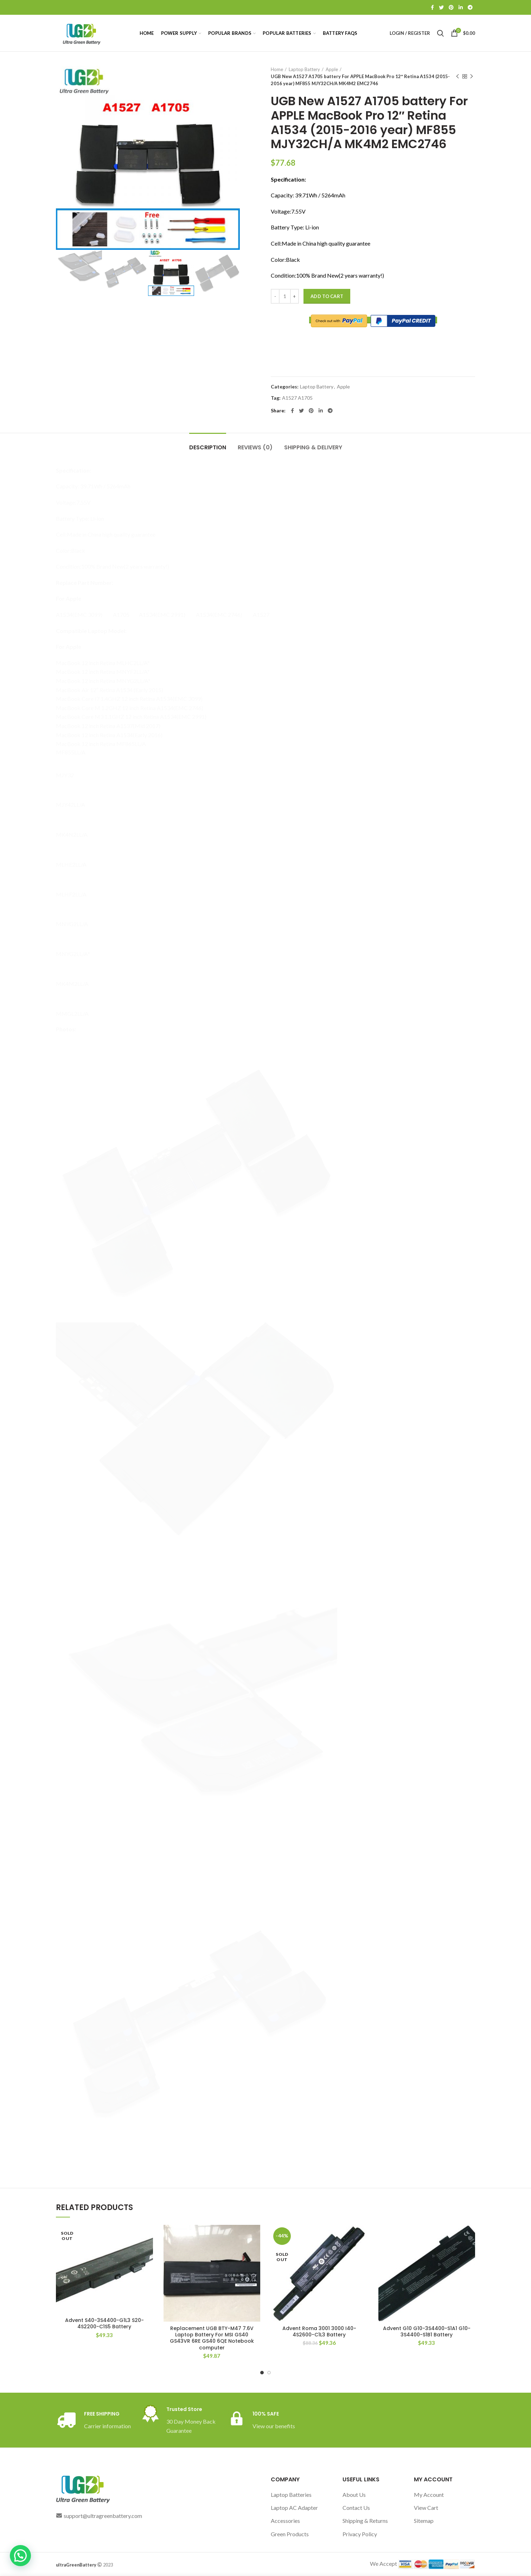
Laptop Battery (304, 69)
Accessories (285, 2520)
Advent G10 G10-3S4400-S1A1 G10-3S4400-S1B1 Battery (427, 2331)
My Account (429, 2494)
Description (207, 447)
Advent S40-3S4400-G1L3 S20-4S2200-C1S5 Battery (104, 2323)
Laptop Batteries (291, 2494)
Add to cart (327, 296)
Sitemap (424, 2520)
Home (277, 69)
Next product (471, 76)
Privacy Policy (360, 2534)
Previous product (457, 76)
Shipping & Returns (365, 2520)
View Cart (426, 2507)
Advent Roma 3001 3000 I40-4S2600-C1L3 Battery (319, 2331)
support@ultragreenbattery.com (103, 2515)
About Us (354, 2494)
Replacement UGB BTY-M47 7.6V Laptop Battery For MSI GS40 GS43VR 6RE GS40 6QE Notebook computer (212, 2338)
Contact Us (356, 2507)
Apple (332, 69)
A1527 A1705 (297, 398)
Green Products (290, 2534)
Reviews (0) (255, 447)
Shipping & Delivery (313, 447)
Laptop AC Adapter (294, 2507)
